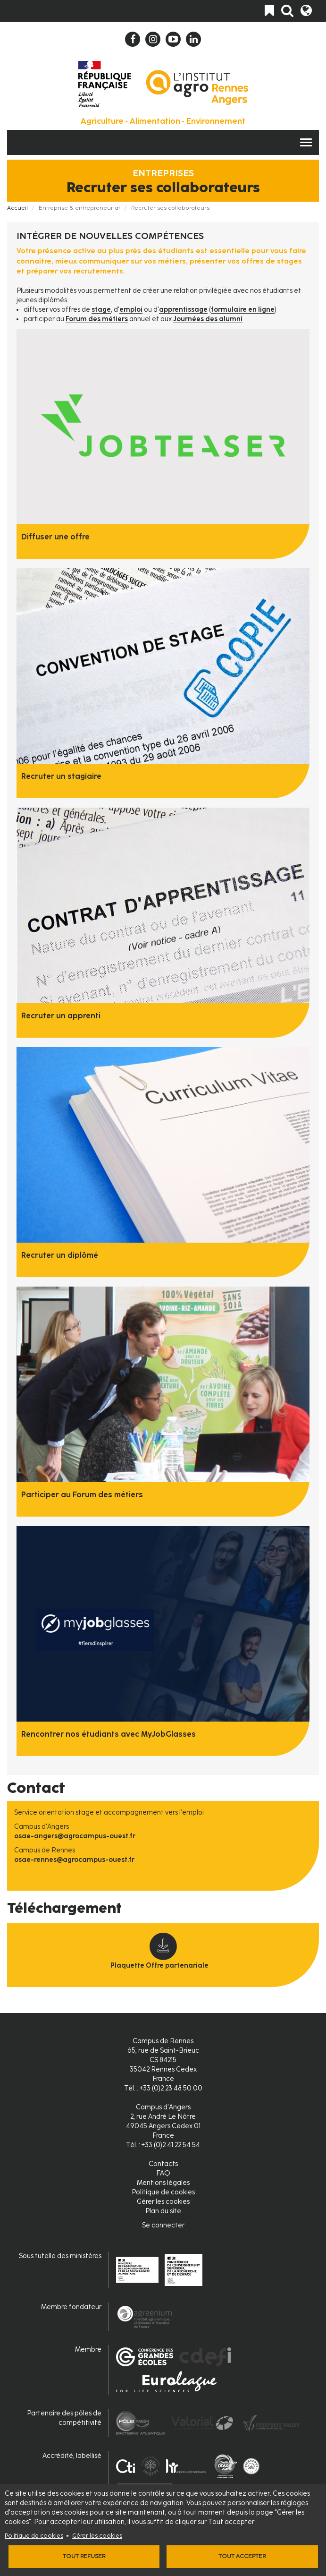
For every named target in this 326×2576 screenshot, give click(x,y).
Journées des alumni (207, 319)
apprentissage (183, 310)
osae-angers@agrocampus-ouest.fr (74, 1836)
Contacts (163, 2164)
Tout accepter (242, 2556)
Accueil (17, 208)
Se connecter (163, 2225)
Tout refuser (84, 2556)
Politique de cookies (34, 2535)
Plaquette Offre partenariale (159, 1966)
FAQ (163, 2173)
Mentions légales (163, 2183)
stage (101, 310)
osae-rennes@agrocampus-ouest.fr (74, 1860)
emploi (130, 310)
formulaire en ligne (243, 310)
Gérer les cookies (97, 2535)
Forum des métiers (97, 319)
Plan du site (163, 2211)
